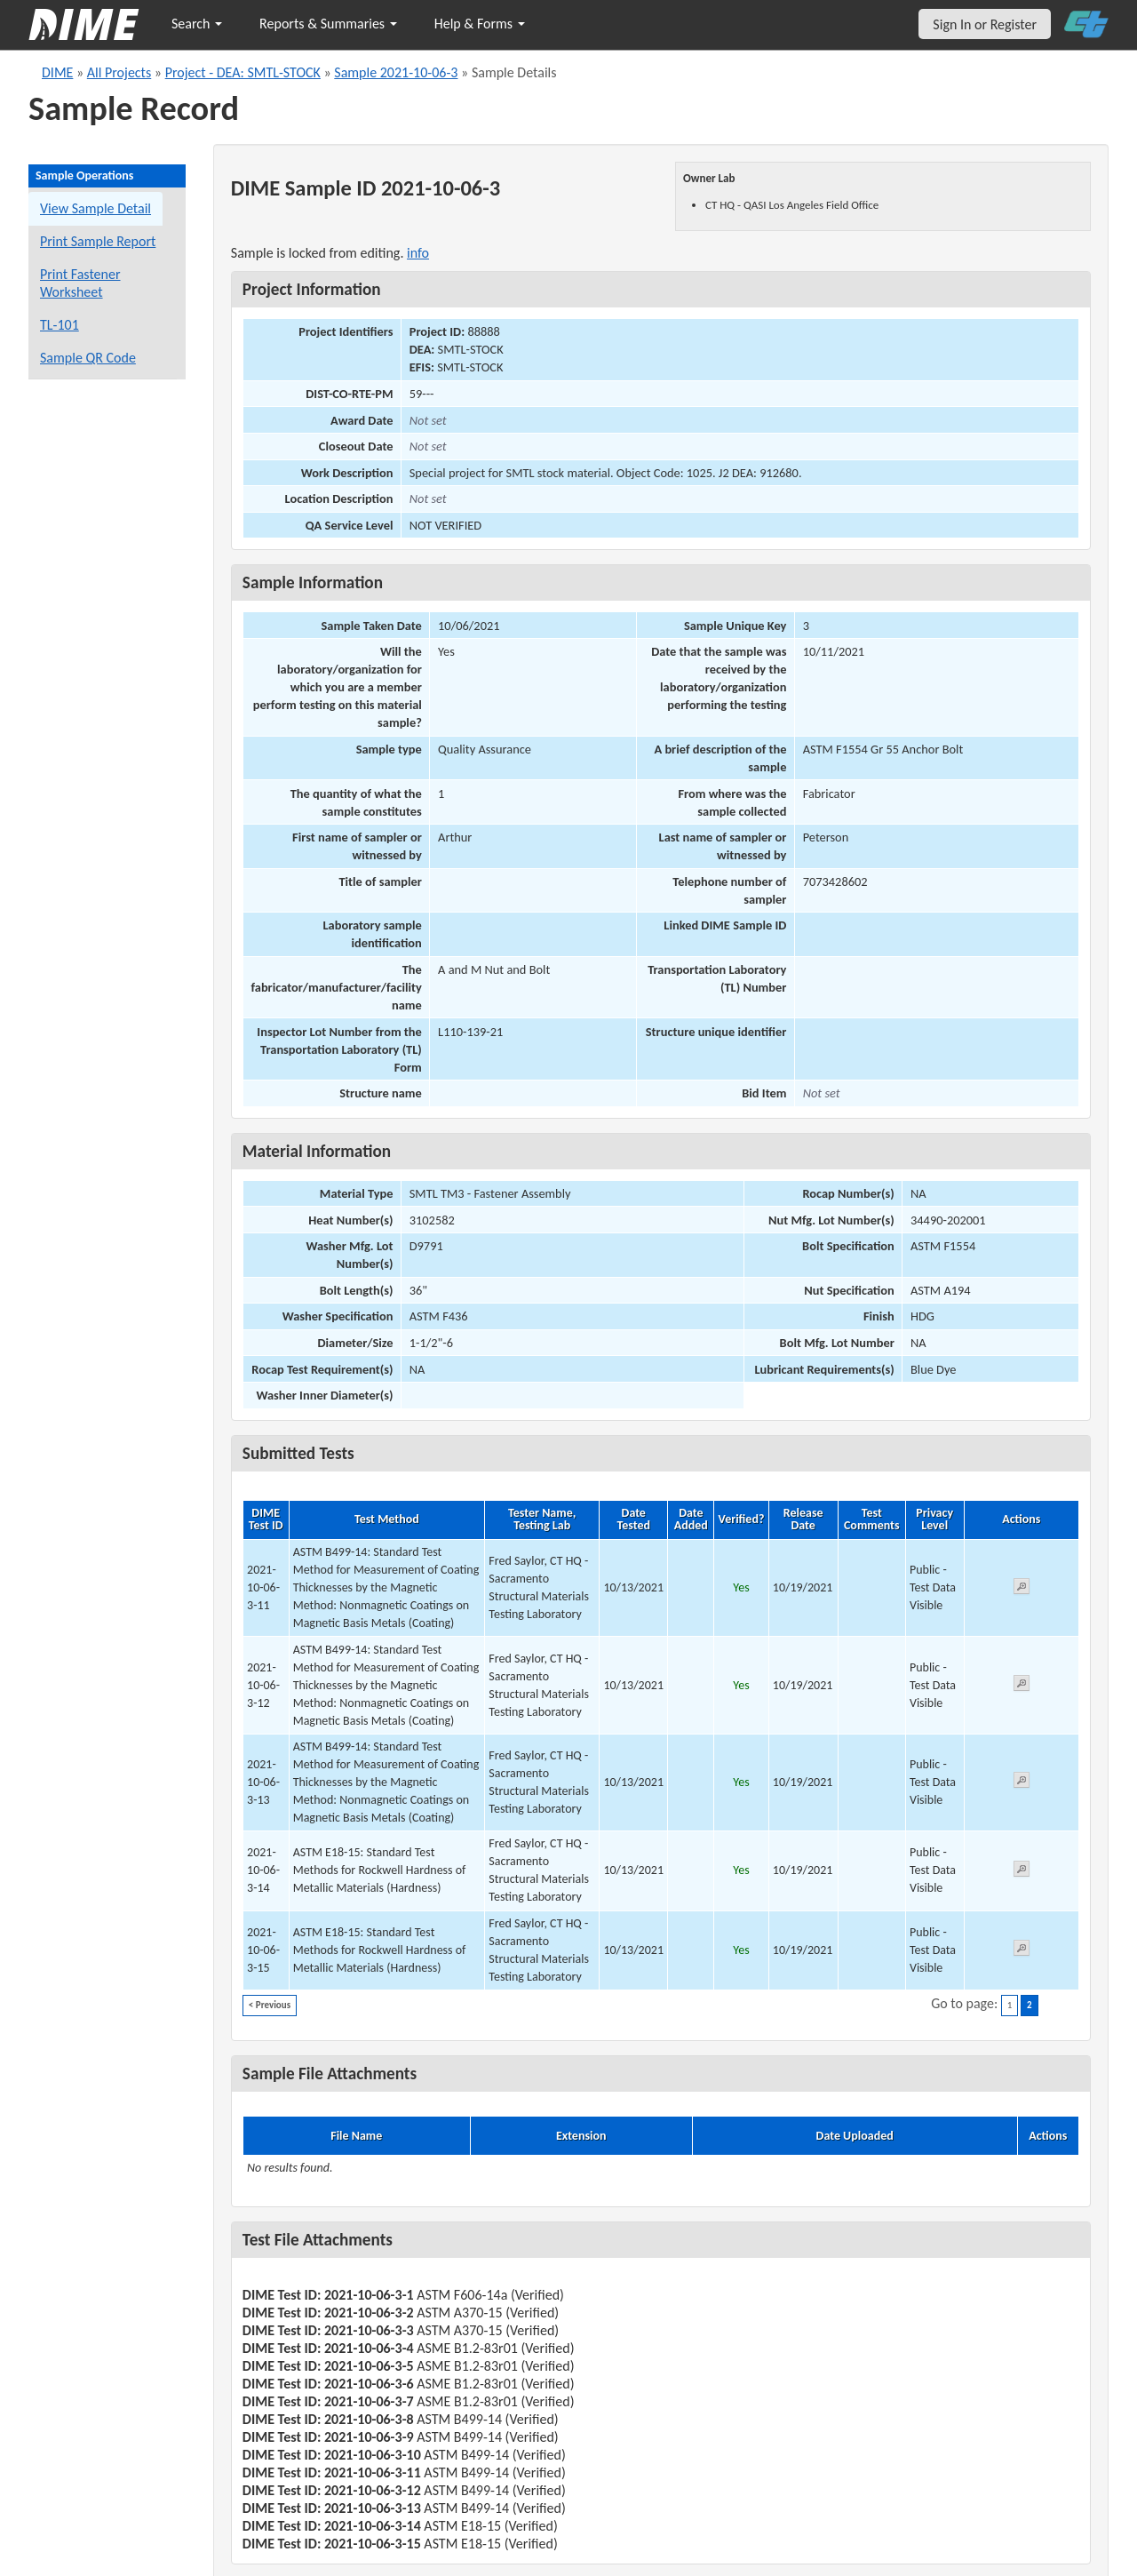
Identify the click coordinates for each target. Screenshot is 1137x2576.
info (418, 252)
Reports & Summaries (328, 23)
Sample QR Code (88, 357)
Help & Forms (479, 23)
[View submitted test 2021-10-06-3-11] (1022, 1589)
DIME (57, 72)
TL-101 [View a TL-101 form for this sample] (59, 324)
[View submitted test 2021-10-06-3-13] (1022, 1782)
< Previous (269, 2005)
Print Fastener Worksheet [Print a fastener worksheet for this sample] (80, 283)
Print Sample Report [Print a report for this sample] (97, 241)
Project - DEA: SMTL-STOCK (243, 72)
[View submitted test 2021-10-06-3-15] (1022, 1950)
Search (196, 23)
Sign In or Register (985, 24)
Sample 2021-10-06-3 (395, 72)
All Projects (119, 72)
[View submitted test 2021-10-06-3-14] (1022, 1871)
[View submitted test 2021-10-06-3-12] (1022, 1686)
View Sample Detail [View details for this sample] (95, 208)
